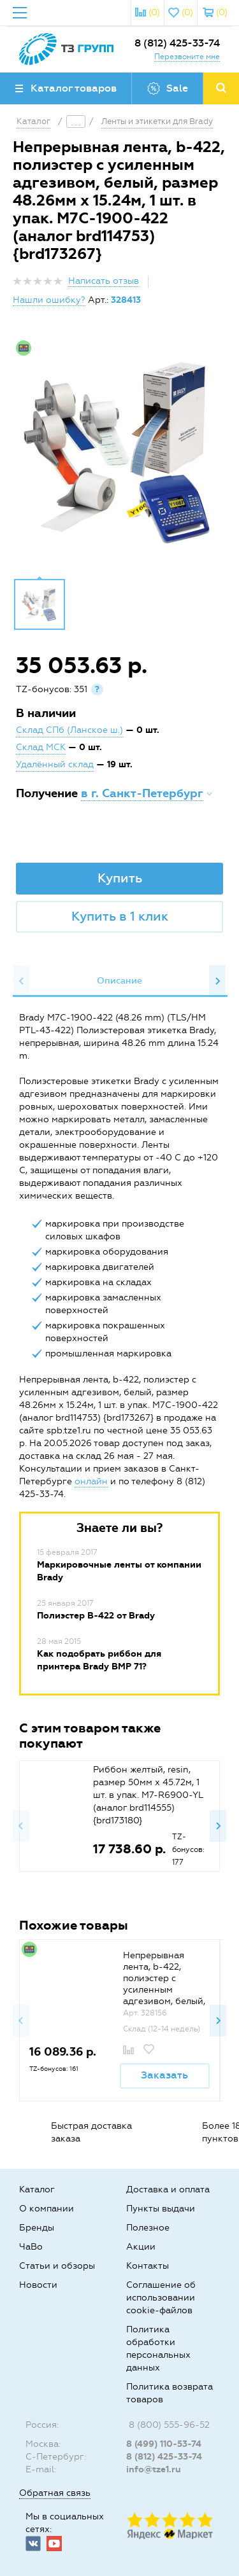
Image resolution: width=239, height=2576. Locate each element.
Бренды (36, 2227)
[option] (119, 451)
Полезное (148, 2227)
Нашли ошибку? (49, 300)
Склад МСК (41, 747)
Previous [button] (21, 981)
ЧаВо (31, 2246)
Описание (119, 980)
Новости (38, 2285)
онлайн (91, 1481)
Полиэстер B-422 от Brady (96, 1615)
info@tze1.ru (153, 2469)
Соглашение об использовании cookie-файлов (161, 2298)
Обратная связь (55, 2493)
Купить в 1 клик (119, 916)
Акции (141, 2246)
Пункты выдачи (160, 2208)
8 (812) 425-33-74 (177, 43)
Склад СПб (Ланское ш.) (69, 730)
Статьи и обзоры (57, 2265)
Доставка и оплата (168, 2189)
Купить (120, 878)
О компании (46, 2208)
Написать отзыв (103, 280)
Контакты (147, 2265)
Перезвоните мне (187, 56)
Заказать (164, 2075)
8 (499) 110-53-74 (163, 2444)
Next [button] (217, 981)
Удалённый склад (55, 764)
